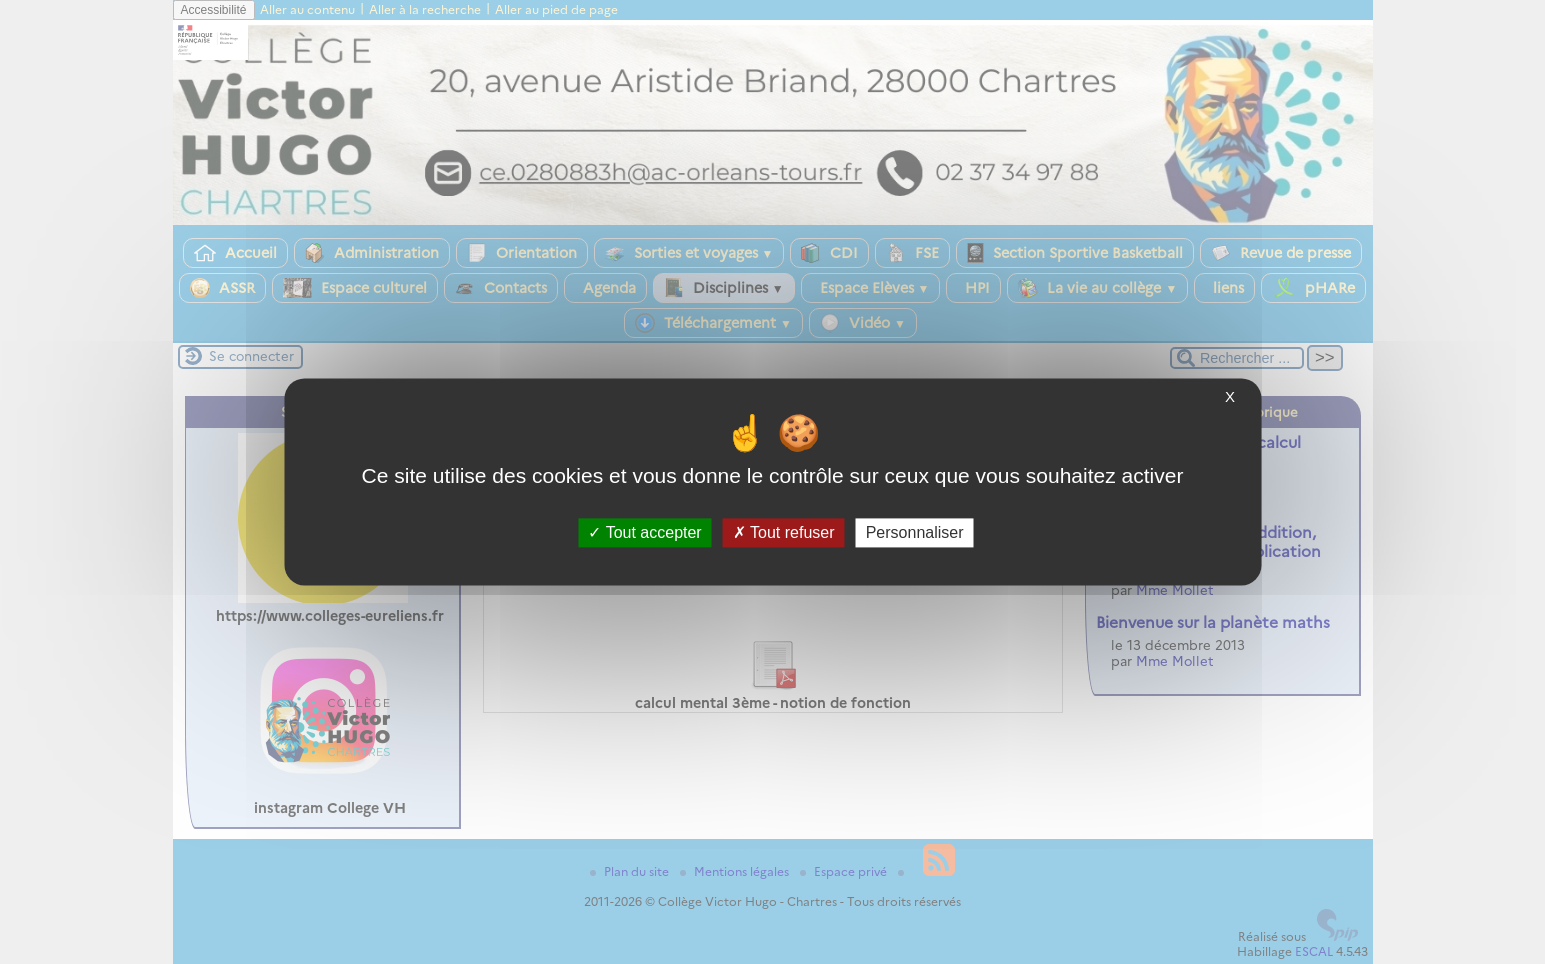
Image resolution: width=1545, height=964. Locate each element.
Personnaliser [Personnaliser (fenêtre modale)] (915, 532)
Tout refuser (784, 532)
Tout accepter (644, 532)
